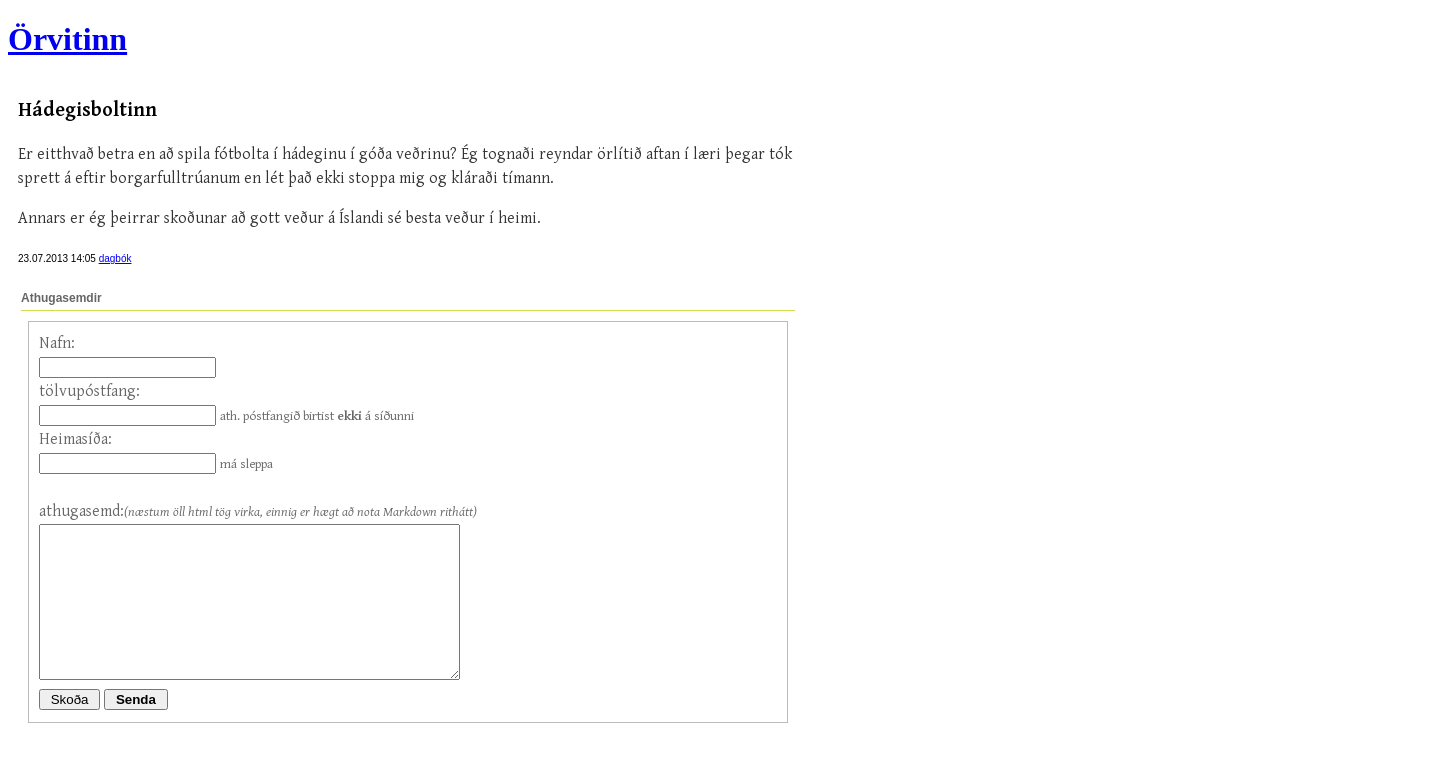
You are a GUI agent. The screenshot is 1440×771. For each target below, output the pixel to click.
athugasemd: (81, 511)
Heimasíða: (75, 439)
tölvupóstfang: (89, 391)
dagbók (115, 258)
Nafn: (57, 343)
